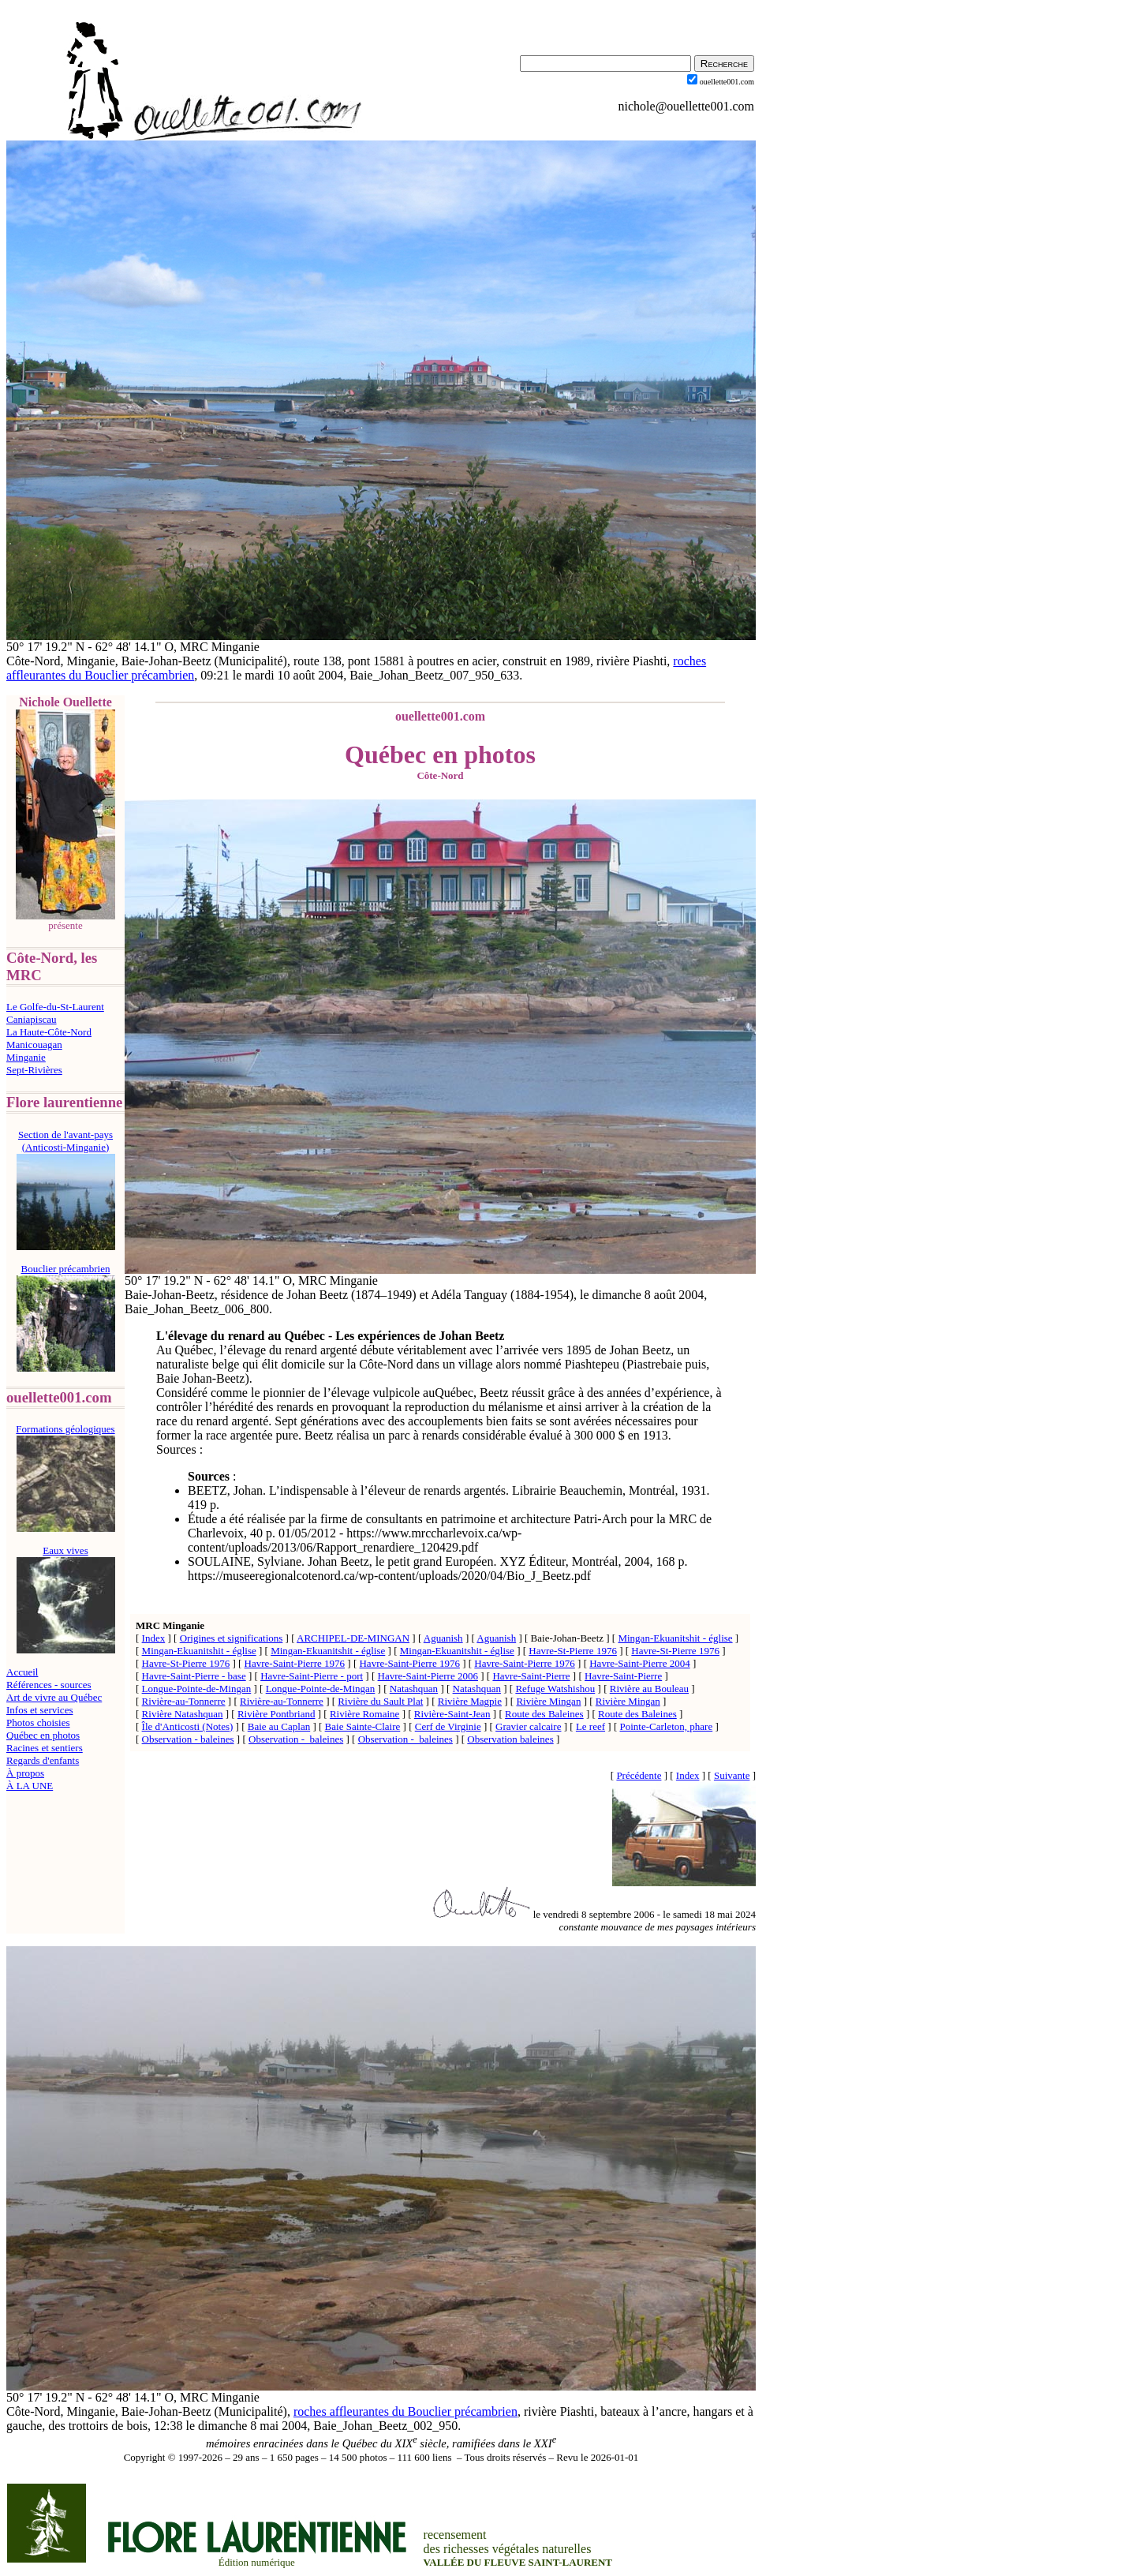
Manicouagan (34, 1044)
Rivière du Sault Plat (380, 1701)
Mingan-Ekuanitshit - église (675, 1638)
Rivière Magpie (470, 1701)
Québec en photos (43, 1735)
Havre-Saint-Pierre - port (311, 1676)
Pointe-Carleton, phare (666, 1726)
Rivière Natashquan (182, 1714)
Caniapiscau (31, 1019)
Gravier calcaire (528, 1726)
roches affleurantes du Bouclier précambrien (405, 2411)
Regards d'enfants (42, 1760)
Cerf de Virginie (448, 1726)
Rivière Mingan (548, 1701)
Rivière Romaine (364, 1714)
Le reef (590, 1726)
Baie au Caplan (279, 1726)
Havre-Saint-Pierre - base (194, 1676)
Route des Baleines (544, 1714)
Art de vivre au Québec (54, 1697)
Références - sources (49, 1684)
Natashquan (414, 1688)
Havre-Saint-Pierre (531, 1676)
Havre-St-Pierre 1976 (573, 1651)
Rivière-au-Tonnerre (184, 1701)
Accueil (22, 1672)
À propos (25, 1773)
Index (154, 1638)
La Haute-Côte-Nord (49, 1032)
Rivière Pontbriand (276, 1714)
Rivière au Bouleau (649, 1688)
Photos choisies (38, 1722)
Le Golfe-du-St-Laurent (55, 1007)
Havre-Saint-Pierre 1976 (295, 1663)
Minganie (26, 1057)
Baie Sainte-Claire (363, 1726)
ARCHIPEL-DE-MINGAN (353, 1638)
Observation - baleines (188, 1739)
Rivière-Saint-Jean (452, 1714)
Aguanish (443, 1638)
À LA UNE (29, 1786)
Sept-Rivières (34, 1070)
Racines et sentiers (44, 1748)
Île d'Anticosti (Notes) (188, 1726)
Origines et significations (231, 1638)
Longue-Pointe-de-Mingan (197, 1688)
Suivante (732, 1775)
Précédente (638, 1775)
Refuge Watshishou (555, 1688)
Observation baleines (510, 1739)
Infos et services (39, 1710)
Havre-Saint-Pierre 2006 (428, 1676)
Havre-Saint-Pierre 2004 (639, 1663)
